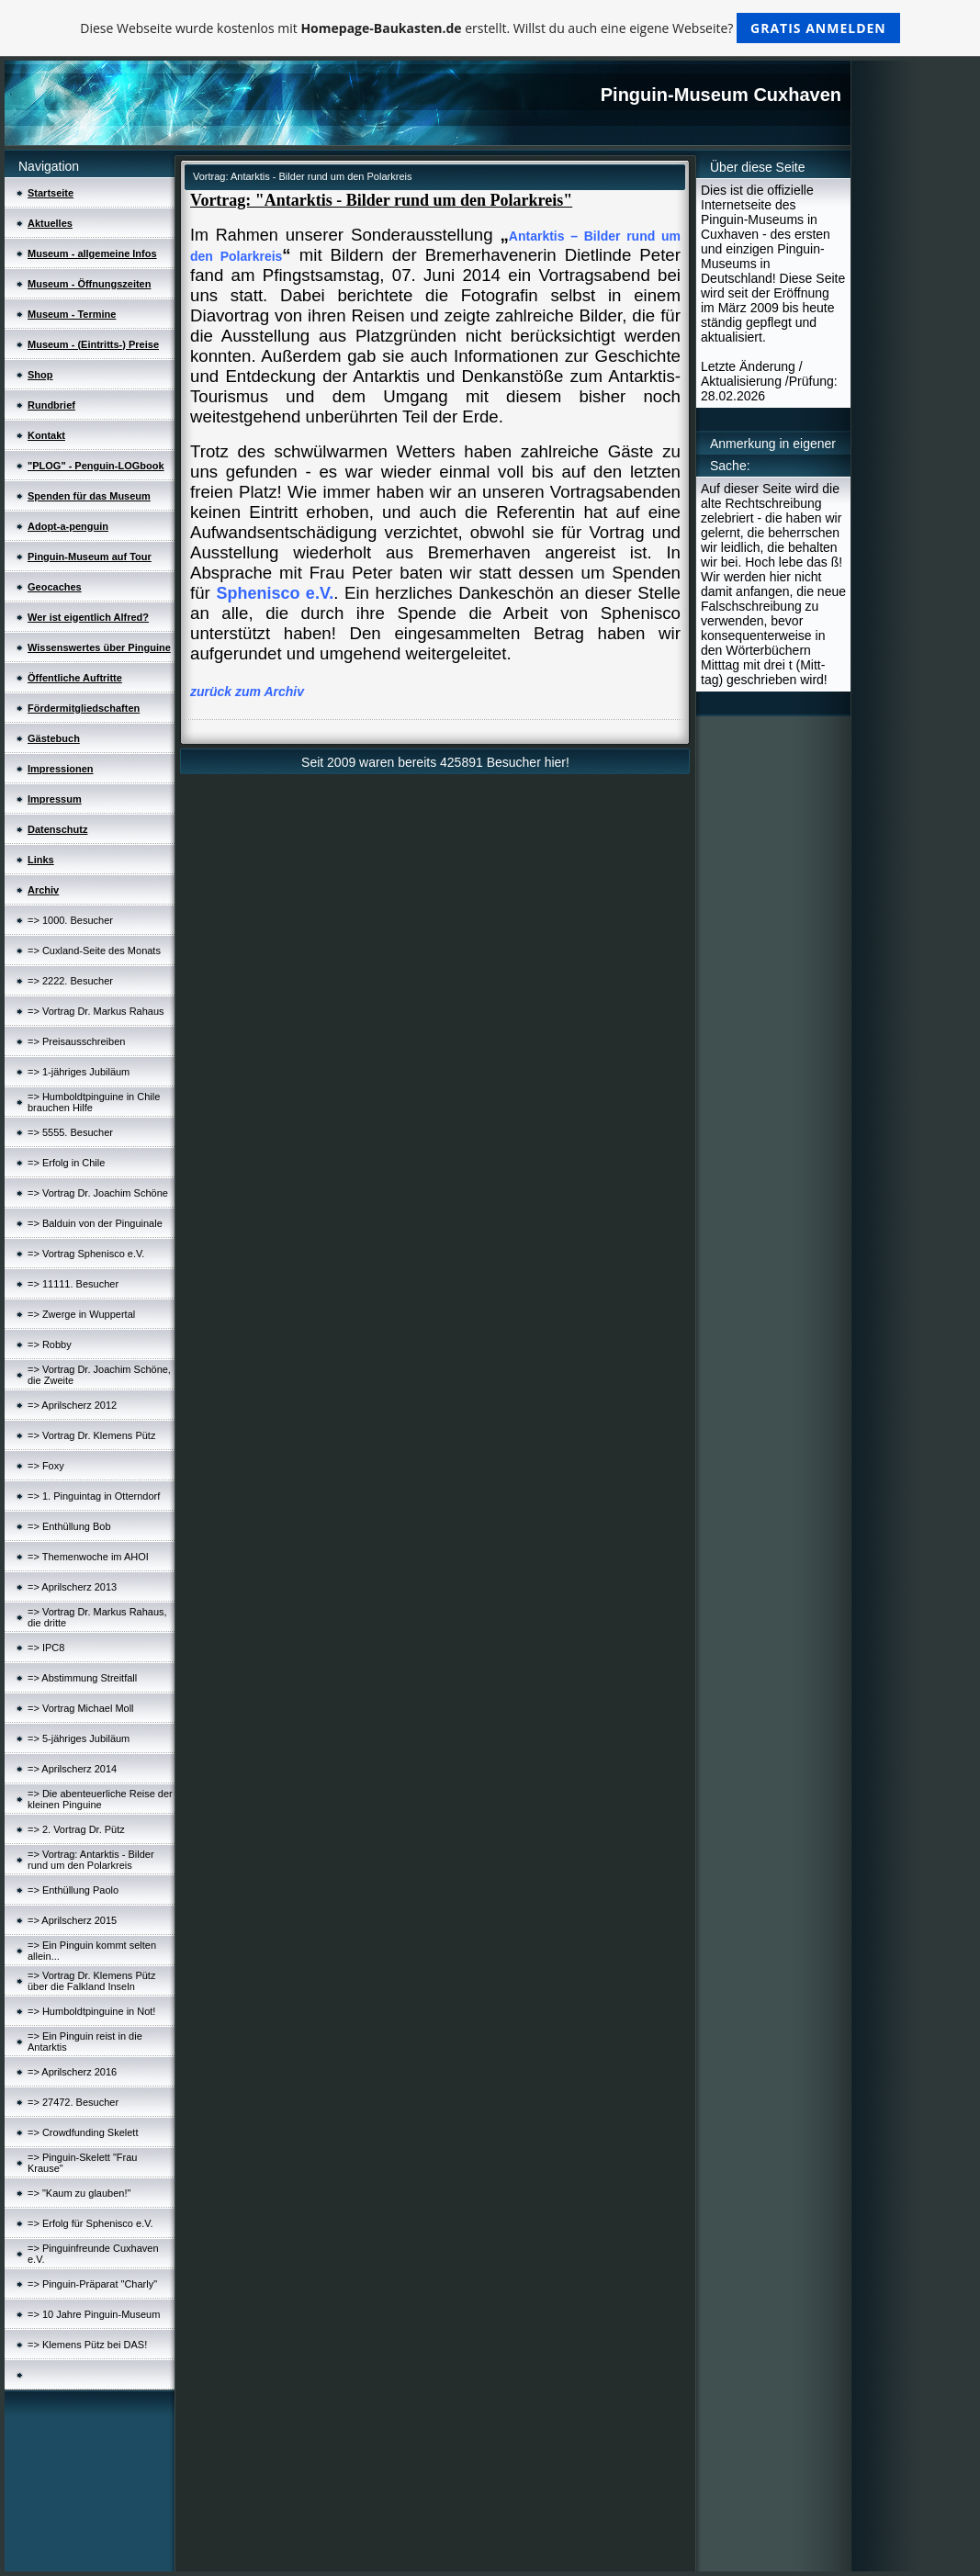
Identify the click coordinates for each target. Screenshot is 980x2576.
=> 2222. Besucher (70, 980)
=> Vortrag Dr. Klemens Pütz (91, 1435)
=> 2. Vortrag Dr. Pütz (76, 1829)
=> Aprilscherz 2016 (72, 2071)
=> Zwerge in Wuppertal (81, 1314)
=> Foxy (46, 1465)
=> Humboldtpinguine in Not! (91, 2011)
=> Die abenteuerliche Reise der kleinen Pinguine (100, 1799)
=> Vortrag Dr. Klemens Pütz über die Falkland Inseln (91, 1981)
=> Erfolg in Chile (66, 1162)
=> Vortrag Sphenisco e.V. (86, 1253)
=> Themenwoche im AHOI (88, 1556)
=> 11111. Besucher (73, 1283)
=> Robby (50, 1344)
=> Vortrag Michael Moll (81, 1708)
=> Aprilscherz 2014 (72, 1768)
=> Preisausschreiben (76, 1041)
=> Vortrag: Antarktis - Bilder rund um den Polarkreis (91, 1860)
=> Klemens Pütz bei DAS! (87, 2344)
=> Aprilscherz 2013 (72, 1586)
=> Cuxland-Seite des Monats (94, 950)
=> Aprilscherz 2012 (72, 1405)
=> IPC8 (46, 1647)
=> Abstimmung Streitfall (82, 1677)
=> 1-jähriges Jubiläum (79, 1071)
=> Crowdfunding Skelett (83, 2132)
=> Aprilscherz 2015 (72, 1920)
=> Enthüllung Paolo (73, 1889)
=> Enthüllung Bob (69, 1526)
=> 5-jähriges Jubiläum (79, 1738)
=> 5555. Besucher (70, 1132)
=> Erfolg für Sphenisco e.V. (90, 2223)
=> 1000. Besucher (70, 920)
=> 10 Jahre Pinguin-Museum (94, 2314)
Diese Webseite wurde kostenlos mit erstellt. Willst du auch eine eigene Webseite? (490, 28)
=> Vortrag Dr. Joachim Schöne (98, 1192)
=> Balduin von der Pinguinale (95, 1223)
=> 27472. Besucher (73, 2102)
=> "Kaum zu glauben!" (79, 2193)
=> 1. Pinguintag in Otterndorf (94, 1496)
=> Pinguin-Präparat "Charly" (92, 2283)
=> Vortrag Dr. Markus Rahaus (96, 1011)
